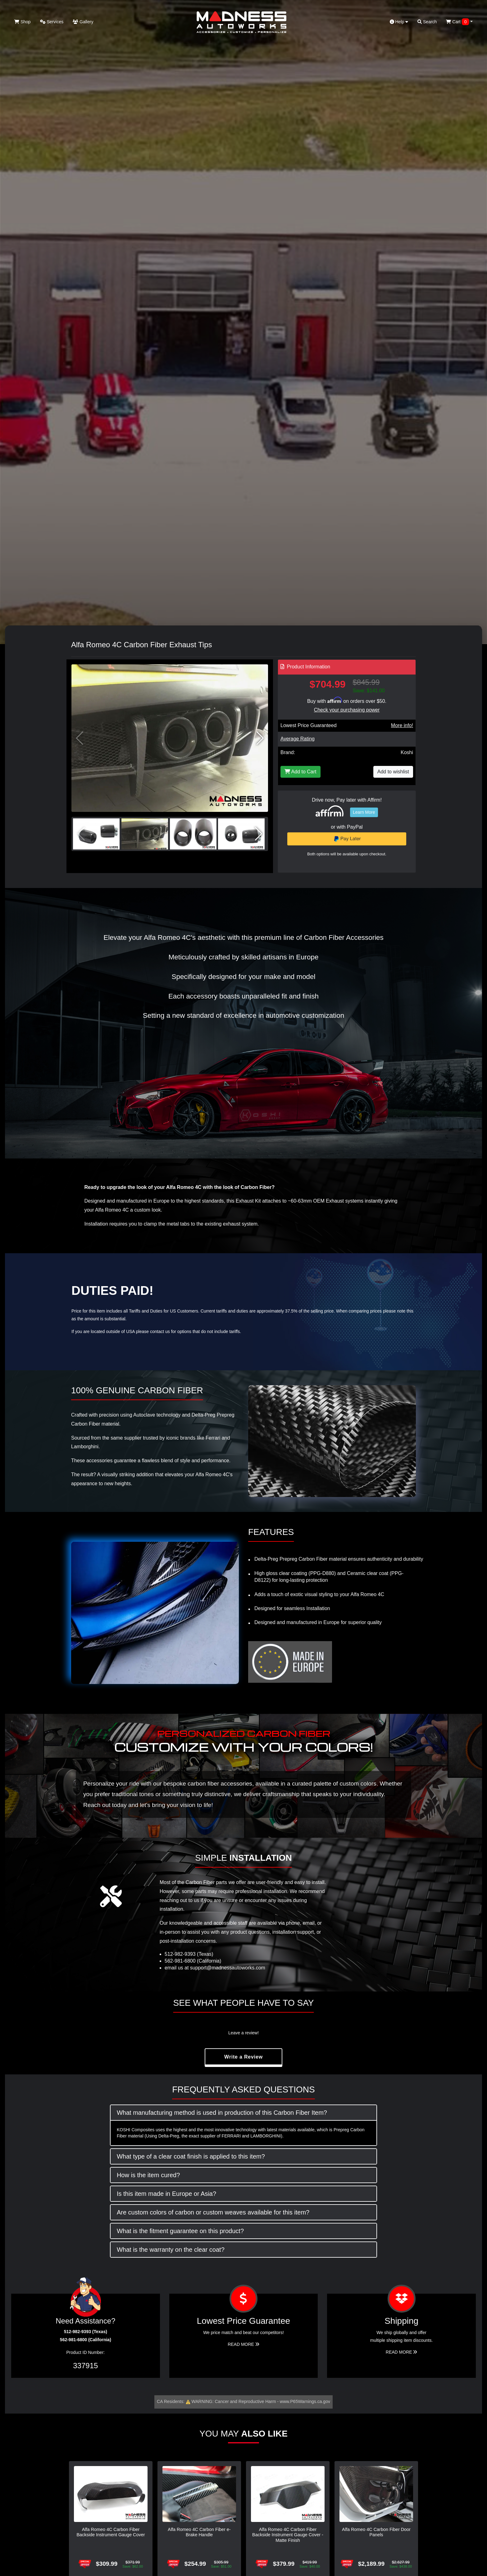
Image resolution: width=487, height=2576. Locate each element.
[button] (260, 738)
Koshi (407, 752)
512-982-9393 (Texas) (189, 1954)
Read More (243, 2344)
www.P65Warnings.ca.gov (305, 2401)
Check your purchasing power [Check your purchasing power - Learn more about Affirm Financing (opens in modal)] (347, 709)
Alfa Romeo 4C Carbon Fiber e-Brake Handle (199, 2532)
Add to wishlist (393, 771)
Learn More (364, 812)
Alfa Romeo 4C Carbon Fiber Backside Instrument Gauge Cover (111, 2532)
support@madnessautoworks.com (227, 1967)
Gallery (83, 21)
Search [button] (427, 21)
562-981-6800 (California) (193, 1961)
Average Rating (297, 738)
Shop (22, 21)
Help (399, 21)
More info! (402, 725)
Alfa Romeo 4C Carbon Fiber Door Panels (376, 2532)
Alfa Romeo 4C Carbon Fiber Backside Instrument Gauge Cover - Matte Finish (287, 2535)
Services (52, 21)
